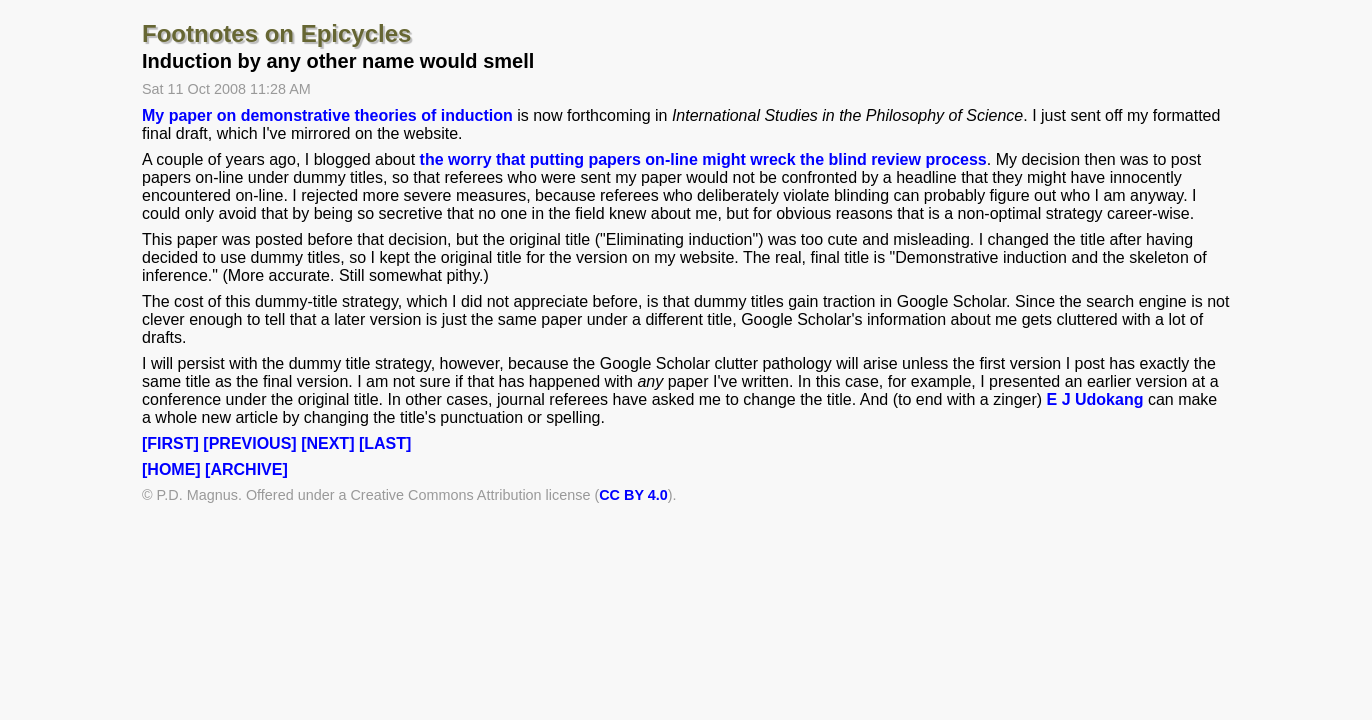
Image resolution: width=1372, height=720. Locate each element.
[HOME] (171, 469)
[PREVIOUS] (249, 443)
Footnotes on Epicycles (276, 33)
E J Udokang (1095, 399)
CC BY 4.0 (633, 495)
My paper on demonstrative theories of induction (327, 115)
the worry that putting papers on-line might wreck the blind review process (703, 159)
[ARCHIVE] (246, 469)
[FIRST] (170, 443)
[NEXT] (327, 443)
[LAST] (385, 443)
